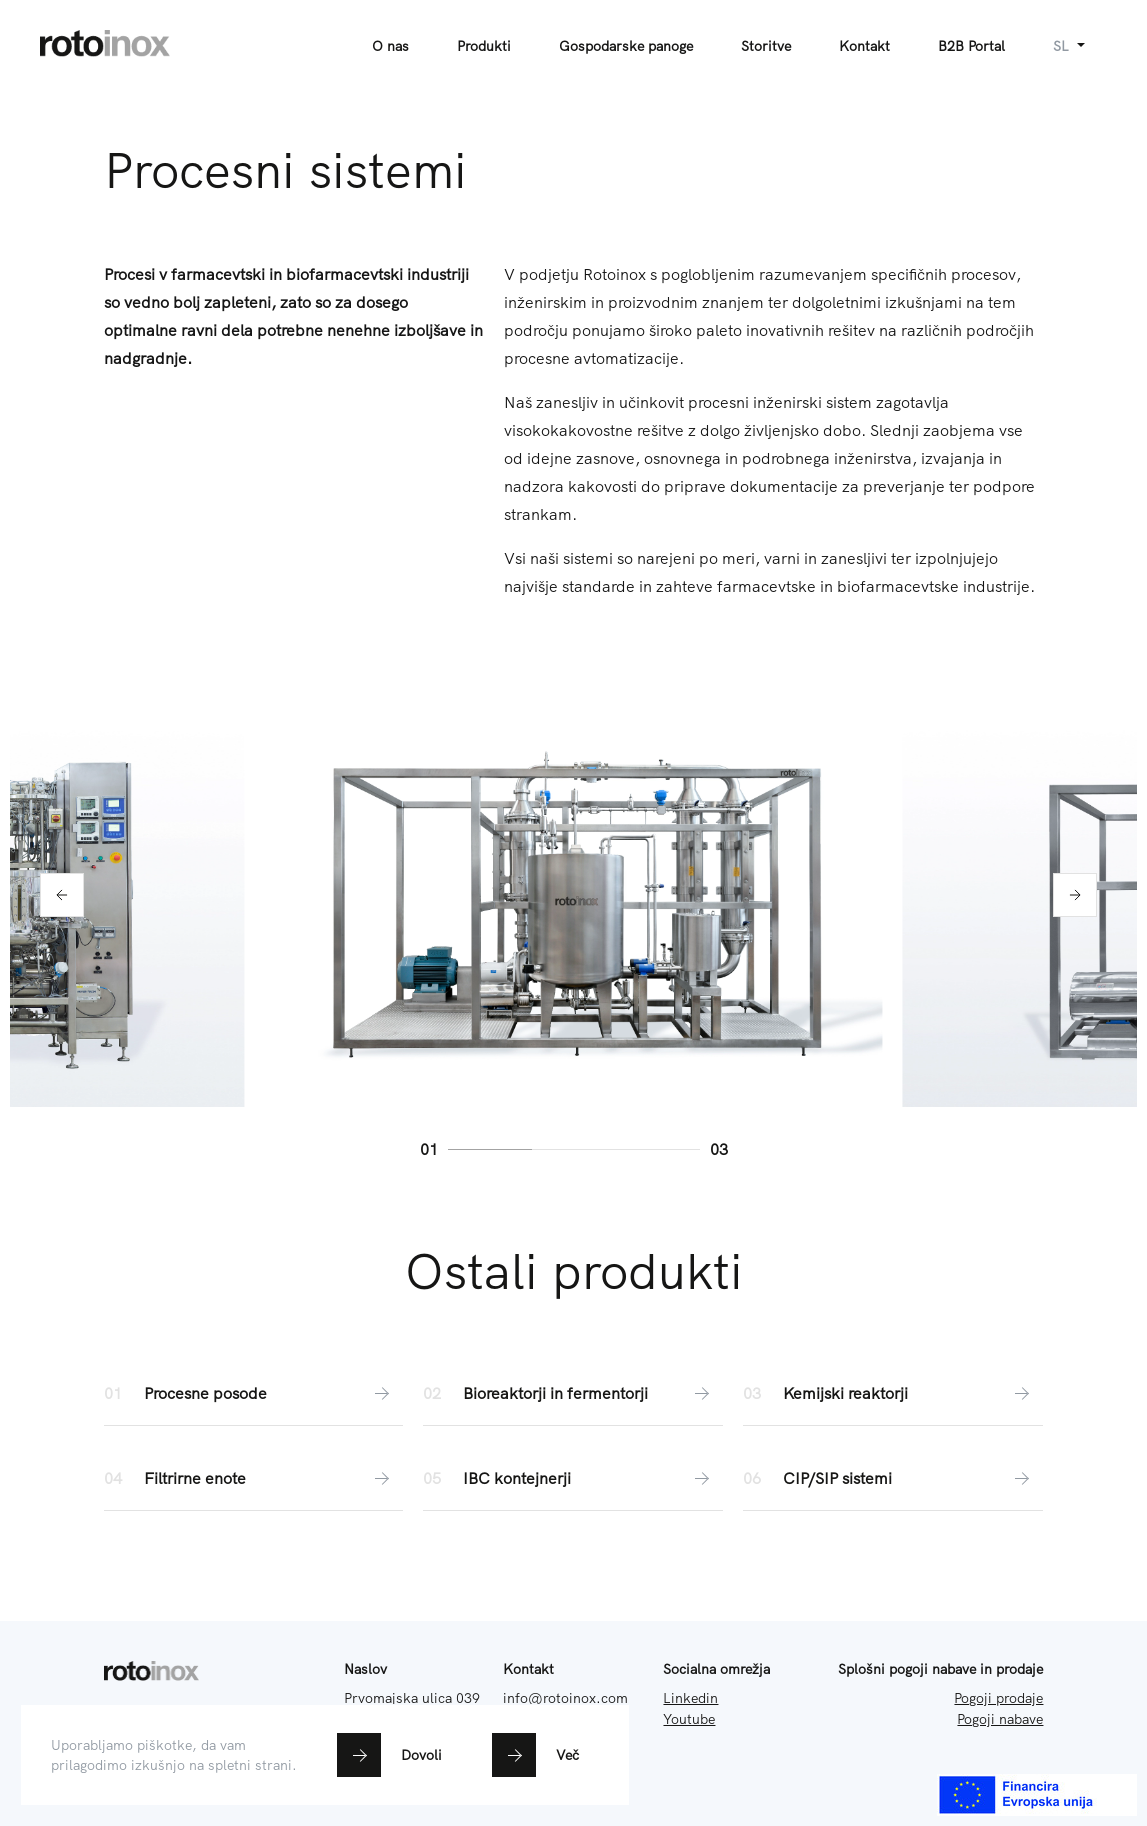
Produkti (484, 46)
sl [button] (1063, 46)
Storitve (766, 46)
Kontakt (864, 46)
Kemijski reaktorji (893, 1393)
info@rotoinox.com (565, 1698)
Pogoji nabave (1000, 1719)
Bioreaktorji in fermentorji (573, 1393)
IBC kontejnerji (573, 1478)
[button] (62, 895)
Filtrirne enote (254, 1478)
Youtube (689, 1719)
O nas (390, 46)
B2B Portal (971, 46)
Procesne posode (254, 1393)
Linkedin (690, 1698)
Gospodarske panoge (626, 46)
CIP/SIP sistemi (893, 1478)
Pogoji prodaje (998, 1698)
